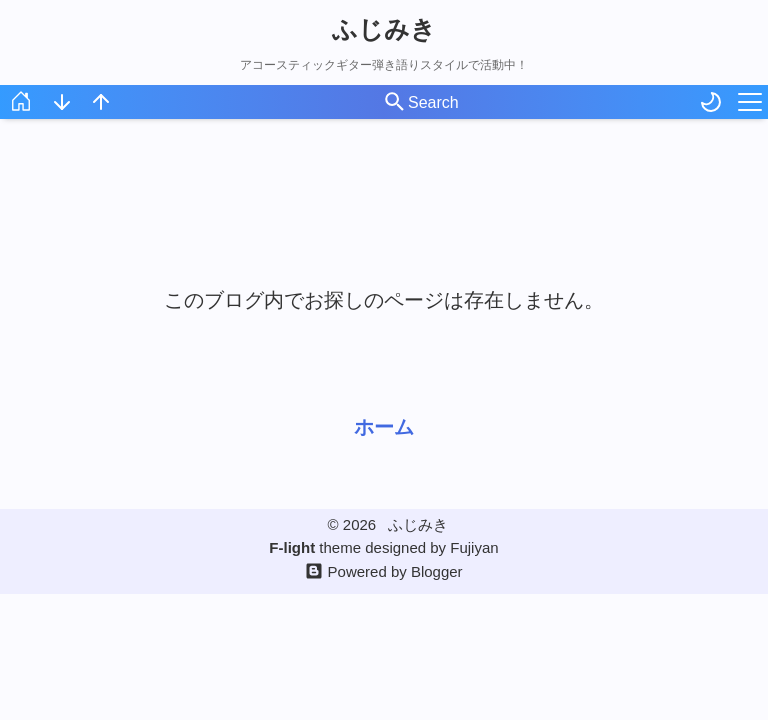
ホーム (384, 427)
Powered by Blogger (395, 571)
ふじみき (384, 29)
